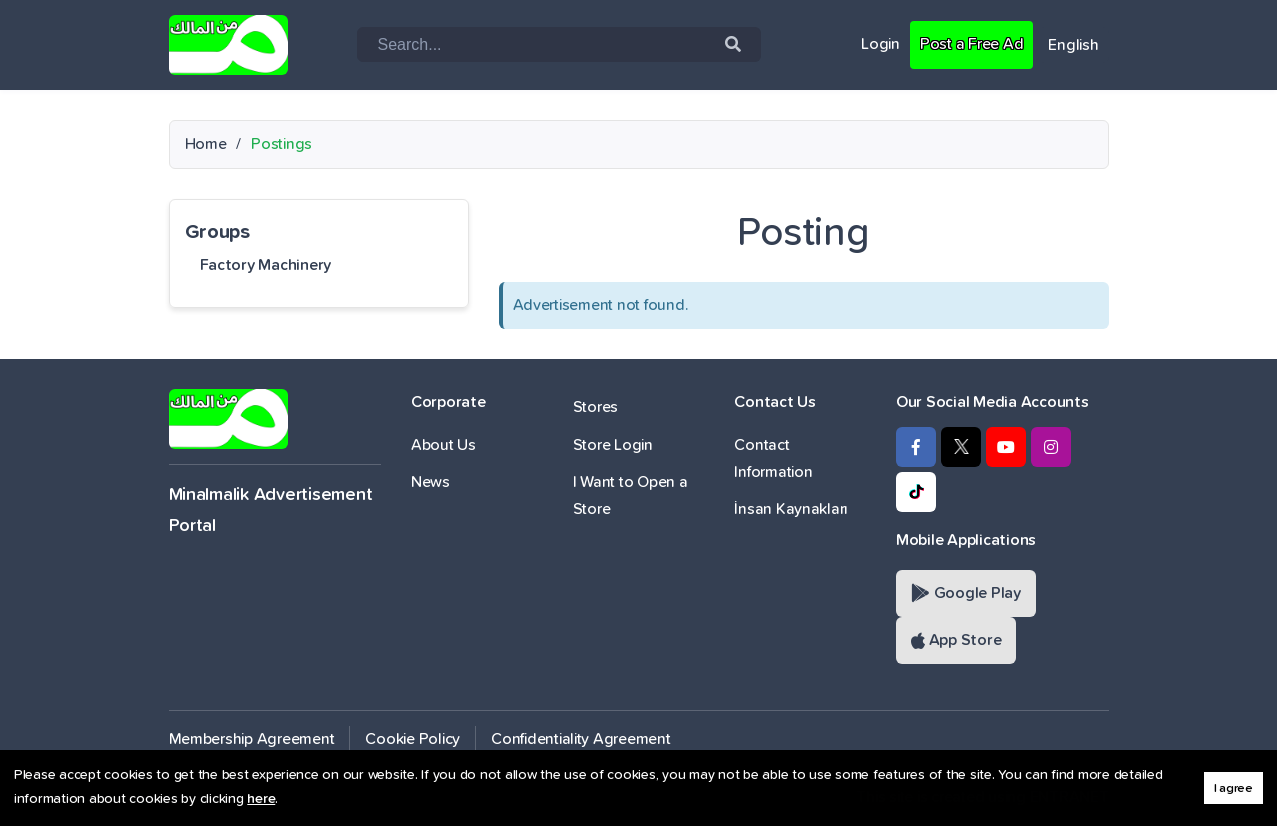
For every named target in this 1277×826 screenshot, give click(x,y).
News (430, 482)
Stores (595, 407)
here (261, 799)
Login (880, 44)
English (1073, 45)
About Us (443, 445)
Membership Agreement (252, 739)
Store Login (613, 445)
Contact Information (773, 458)
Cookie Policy (412, 739)
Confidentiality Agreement (581, 739)
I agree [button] (1233, 788)
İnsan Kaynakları (791, 509)
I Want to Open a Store (630, 495)
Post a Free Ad (971, 44)
